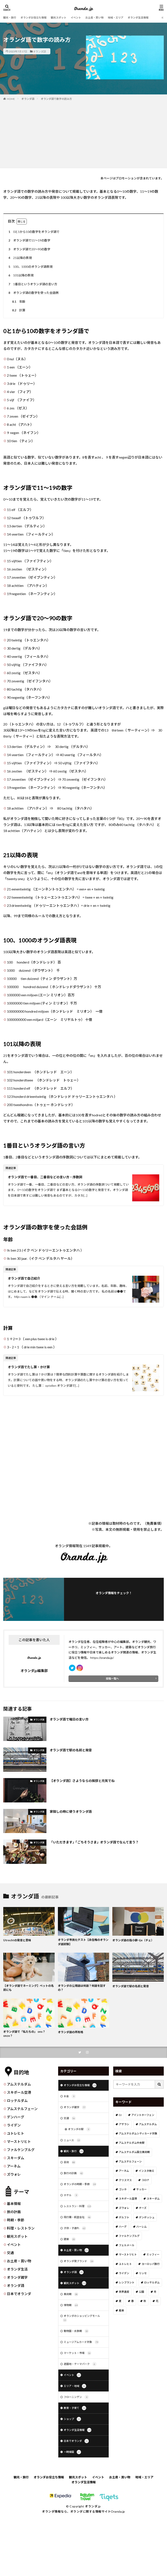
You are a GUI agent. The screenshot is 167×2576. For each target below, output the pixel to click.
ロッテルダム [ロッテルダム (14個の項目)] (152, 2287)
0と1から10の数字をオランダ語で (33, 232)
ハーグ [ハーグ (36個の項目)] (123, 2231)
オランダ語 (39, 51)
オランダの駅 (80, 2136)
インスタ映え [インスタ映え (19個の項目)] (146, 2175)
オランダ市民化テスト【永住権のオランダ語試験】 (82, 1944)
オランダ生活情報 (79, 2449)
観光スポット (66, 17)
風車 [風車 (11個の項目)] (121, 2315)
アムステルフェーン (22, 2113)
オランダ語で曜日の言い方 (70, 1721)
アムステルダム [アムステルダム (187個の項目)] (148, 2128)
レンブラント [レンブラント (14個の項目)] (126, 2287)
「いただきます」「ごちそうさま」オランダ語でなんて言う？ (97, 1844)
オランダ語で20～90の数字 (28, 249)
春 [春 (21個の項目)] (132, 2305)
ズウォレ (14, 2179)
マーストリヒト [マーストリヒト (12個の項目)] (128, 2259)
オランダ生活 (17, 2274)
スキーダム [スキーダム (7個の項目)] (153, 2203)
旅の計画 (14, 2216)
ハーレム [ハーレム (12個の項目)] (141, 2231)
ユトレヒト (15, 2138)
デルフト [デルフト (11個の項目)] (124, 2221)
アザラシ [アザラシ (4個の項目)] (124, 2128)
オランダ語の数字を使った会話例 (33, 293)
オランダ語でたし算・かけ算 (30, 1367)
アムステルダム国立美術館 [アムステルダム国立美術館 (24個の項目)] (134, 2156)
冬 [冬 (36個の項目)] (155, 2296)
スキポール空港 (19, 2097)
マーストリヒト (19, 2146)
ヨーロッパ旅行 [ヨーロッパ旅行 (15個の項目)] (151, 2268)
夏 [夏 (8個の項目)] (120, 2305)
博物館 (72, 2319)
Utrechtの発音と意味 (18, 1942)
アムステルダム (19, 2089)
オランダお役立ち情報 (38, 17)
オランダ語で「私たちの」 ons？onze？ (25, 2038)
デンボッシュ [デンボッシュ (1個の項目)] (146, 2221)
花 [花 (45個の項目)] (157, 2305)
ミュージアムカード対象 (84, 2357)
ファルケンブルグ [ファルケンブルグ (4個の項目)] (129, 2240)
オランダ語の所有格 (71, 2035)
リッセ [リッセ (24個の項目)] (143, 2277)
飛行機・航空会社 (79, 2227)
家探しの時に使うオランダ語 (72, 1813)
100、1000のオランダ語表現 (29, 266)
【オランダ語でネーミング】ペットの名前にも (27, 1991)
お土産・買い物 (106, 17)
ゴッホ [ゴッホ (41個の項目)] (123, 2193)
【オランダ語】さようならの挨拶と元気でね (84, 1783)
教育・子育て (76, 2426)
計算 (18, 310)
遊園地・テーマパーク (82, 2380)
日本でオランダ (19, 2298)
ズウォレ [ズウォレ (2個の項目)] (124, 2212)
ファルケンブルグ (21, 2154)
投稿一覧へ (112, 1680)
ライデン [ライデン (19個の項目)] (124, 2277)
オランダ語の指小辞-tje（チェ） (134, 1942)
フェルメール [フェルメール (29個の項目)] (126, 2249)
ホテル (72, 2204)
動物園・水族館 (78, 2346)
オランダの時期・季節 (82, 2193)
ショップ (73, 2437)
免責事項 (153, 1523)
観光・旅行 (10, 17)
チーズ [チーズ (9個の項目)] (142, 2212)
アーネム (14, 2171)
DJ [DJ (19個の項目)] (120, 2119)
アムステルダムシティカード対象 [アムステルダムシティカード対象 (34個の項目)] (138, 2138)
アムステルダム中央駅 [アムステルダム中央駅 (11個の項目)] (132, 2147)
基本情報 (14, 2208)
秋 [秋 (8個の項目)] (144, 2305)
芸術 (70, 2170)
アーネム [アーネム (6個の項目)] (124, 2175)
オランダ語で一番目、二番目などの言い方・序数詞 (47, 1177)
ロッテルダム (17, 2105)
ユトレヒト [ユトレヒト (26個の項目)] (125, 2268)
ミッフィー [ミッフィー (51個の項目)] (152, 2259)
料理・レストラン (21, 2233)
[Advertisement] (84, 133)
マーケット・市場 (79, 2369)
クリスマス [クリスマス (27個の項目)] (125, 2184)
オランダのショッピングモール (84, 2332)
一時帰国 (73, 2472)
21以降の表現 (19, 258)
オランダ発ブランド (81, 2273)
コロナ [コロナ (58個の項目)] (145, 2184)
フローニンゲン (78, 2415)
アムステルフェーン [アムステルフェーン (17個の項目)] (130, 2166)
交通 (10, 2257)
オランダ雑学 (17, 2282)
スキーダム (15, 2162)
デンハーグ (15, 2121)
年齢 (18, 301)
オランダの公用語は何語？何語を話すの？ (82, 1991)
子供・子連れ (76, 2239)
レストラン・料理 (79, 2216)
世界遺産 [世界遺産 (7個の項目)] (124, 2296)
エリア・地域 (76, 2403)
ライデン (14, 2130)
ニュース (73, 2147)
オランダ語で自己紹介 (25, 1278)
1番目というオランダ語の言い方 (32, 284)
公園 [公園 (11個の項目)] (141, 2296)
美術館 (72, 2307)
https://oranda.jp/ (102, 1657)
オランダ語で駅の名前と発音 (72, 1752)
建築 (70, 2250)
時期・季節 (15, 2224)
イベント (86, 17)
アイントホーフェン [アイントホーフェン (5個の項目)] (142, 2119)
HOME (11, 98)
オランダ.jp (93, 2526)
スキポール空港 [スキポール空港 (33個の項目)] (128, 2203)
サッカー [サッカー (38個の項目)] (141, 2193)
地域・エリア (131, 17)
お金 (70, 2102)
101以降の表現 (20, 275)
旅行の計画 (75, 2182)
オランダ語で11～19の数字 (28, 240)
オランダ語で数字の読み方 (56, 98)
